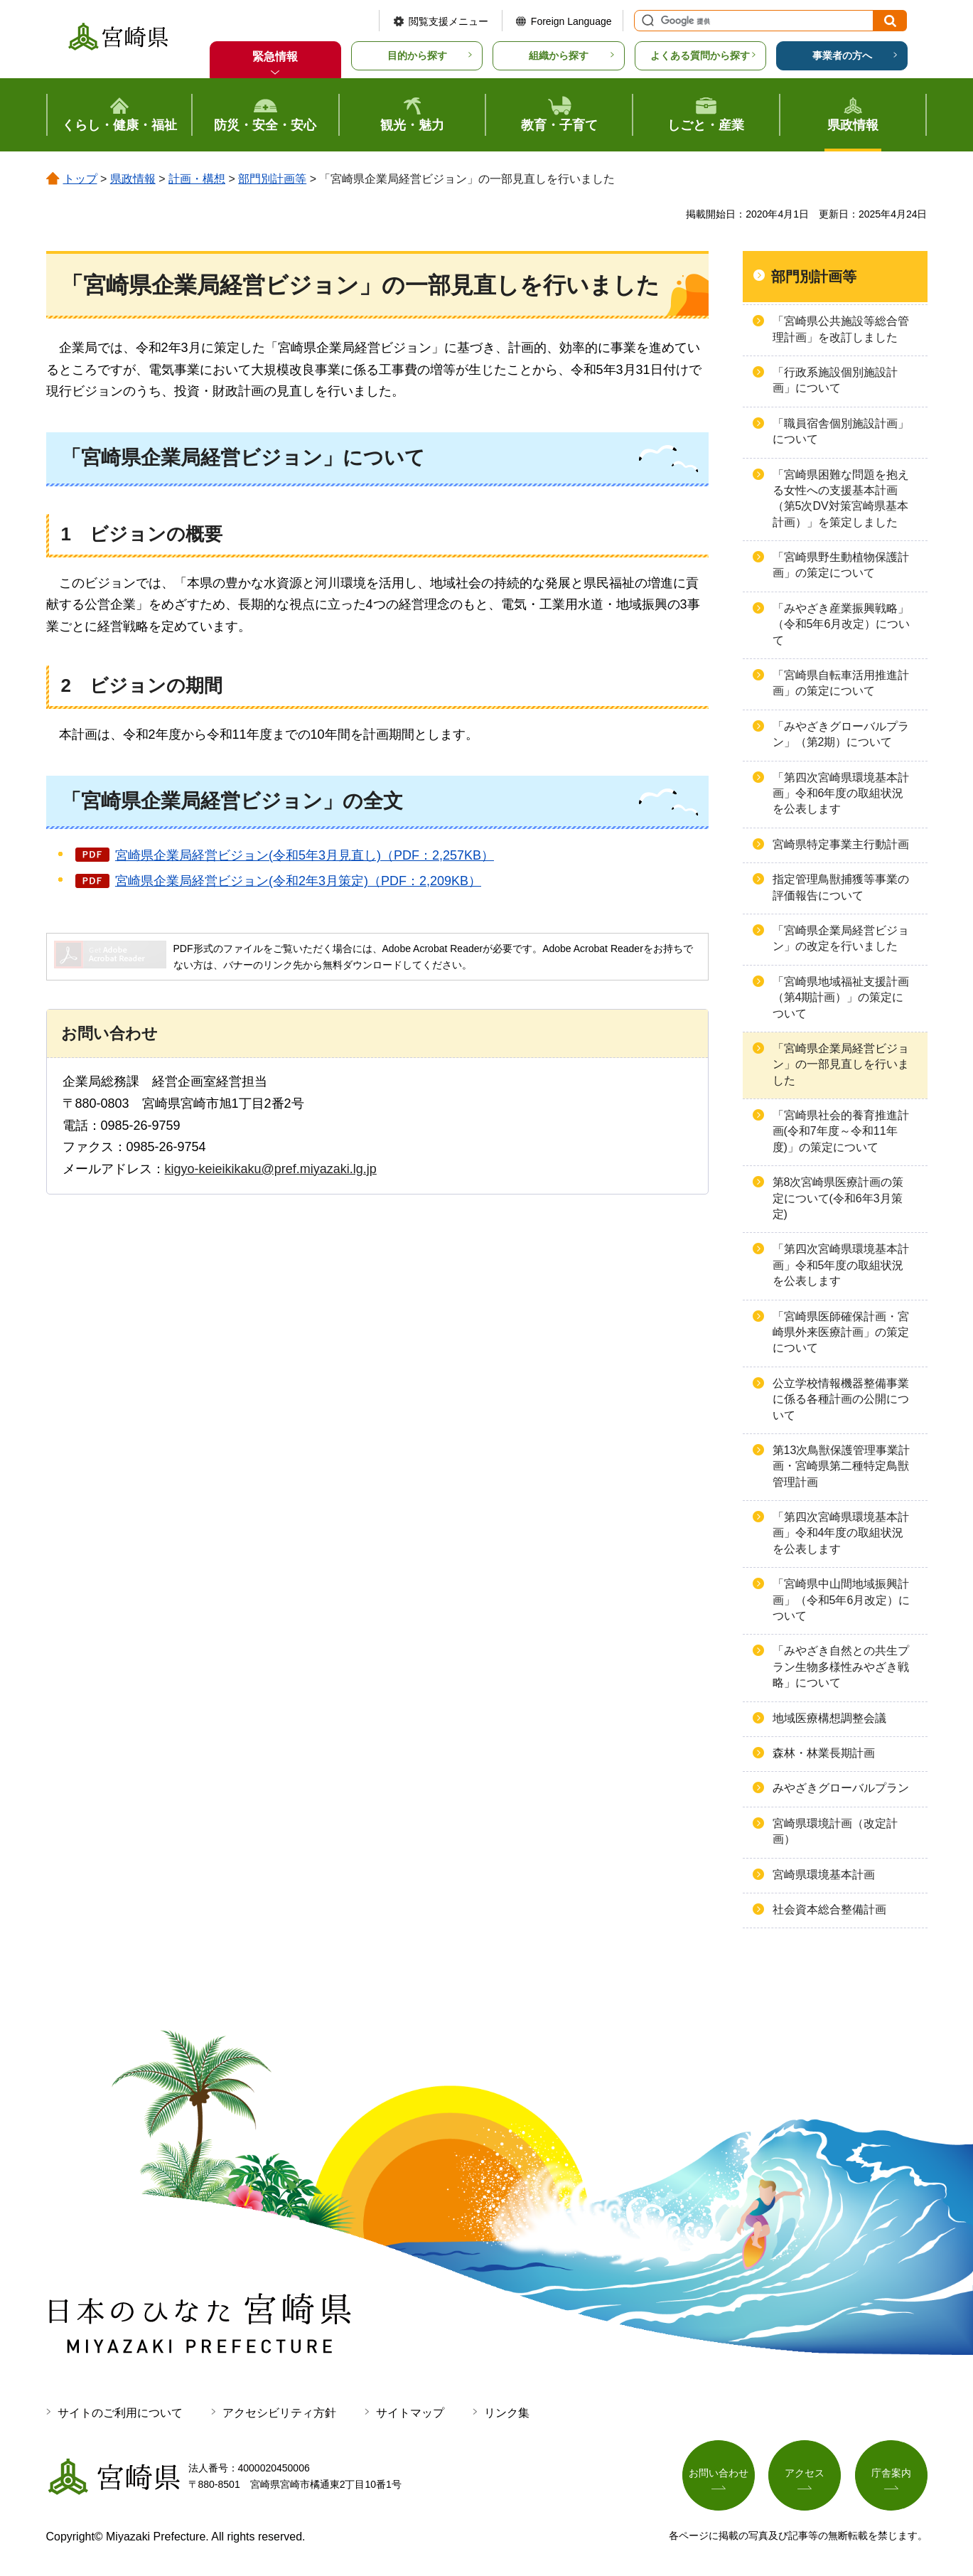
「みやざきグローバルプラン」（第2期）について (841, 734)
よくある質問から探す (700, 55)
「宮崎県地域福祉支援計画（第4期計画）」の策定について (841, 998)
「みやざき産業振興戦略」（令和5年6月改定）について (841, 624)
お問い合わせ (718, 2473)
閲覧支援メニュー (448, 21)
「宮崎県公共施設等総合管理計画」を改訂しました (841, 329)
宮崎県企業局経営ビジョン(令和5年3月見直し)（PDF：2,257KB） (304, 855)
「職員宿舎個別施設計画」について (841, 431)
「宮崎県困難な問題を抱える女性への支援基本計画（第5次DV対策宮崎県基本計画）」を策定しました (841, 498)
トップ (80, 179)
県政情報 (133, 179)
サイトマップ (410, 2413)
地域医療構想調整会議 (829, 1718)
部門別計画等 (272, 179)
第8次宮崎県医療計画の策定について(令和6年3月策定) (838, 1198)
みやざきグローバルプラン (841, 1788)
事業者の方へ (842, 55)
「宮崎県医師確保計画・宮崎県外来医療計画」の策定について (841, 1332)
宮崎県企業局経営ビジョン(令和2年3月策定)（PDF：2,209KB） (298, 881)
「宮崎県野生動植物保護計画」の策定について (841, 565)
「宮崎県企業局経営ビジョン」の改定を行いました (841, 938)
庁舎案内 (891, 2473)
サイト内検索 (646, 20)
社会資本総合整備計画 (829, 1909)
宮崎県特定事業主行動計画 (841, 844)
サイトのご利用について (120, 2413)
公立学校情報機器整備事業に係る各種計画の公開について (841, 1399)
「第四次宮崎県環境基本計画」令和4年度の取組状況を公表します (841, 1533)
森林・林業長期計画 (824, 1753)
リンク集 (506, 2413)
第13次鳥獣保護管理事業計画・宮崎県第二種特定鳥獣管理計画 (841, 1466)
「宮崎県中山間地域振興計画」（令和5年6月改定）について (841, 1600)
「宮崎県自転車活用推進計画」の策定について (841, 683)
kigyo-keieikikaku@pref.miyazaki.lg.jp (271, 1169)
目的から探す (417, 55)
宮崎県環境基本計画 (824, 1875)
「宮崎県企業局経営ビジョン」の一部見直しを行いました (841, 1064)
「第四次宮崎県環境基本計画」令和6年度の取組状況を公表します (841, 793)
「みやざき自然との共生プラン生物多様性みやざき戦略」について (841, 1667)
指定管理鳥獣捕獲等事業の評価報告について (841, 887)
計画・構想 (196, 179)
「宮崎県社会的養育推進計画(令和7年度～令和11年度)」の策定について (841, 1131)
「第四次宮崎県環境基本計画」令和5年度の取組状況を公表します (841, 1265)
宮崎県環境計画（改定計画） (835, 1831)
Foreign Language (571, 21)
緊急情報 (275, 56)
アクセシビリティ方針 (279, 2413)
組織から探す (558, 55)
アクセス (804, 2473)
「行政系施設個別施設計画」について (835, 380)
